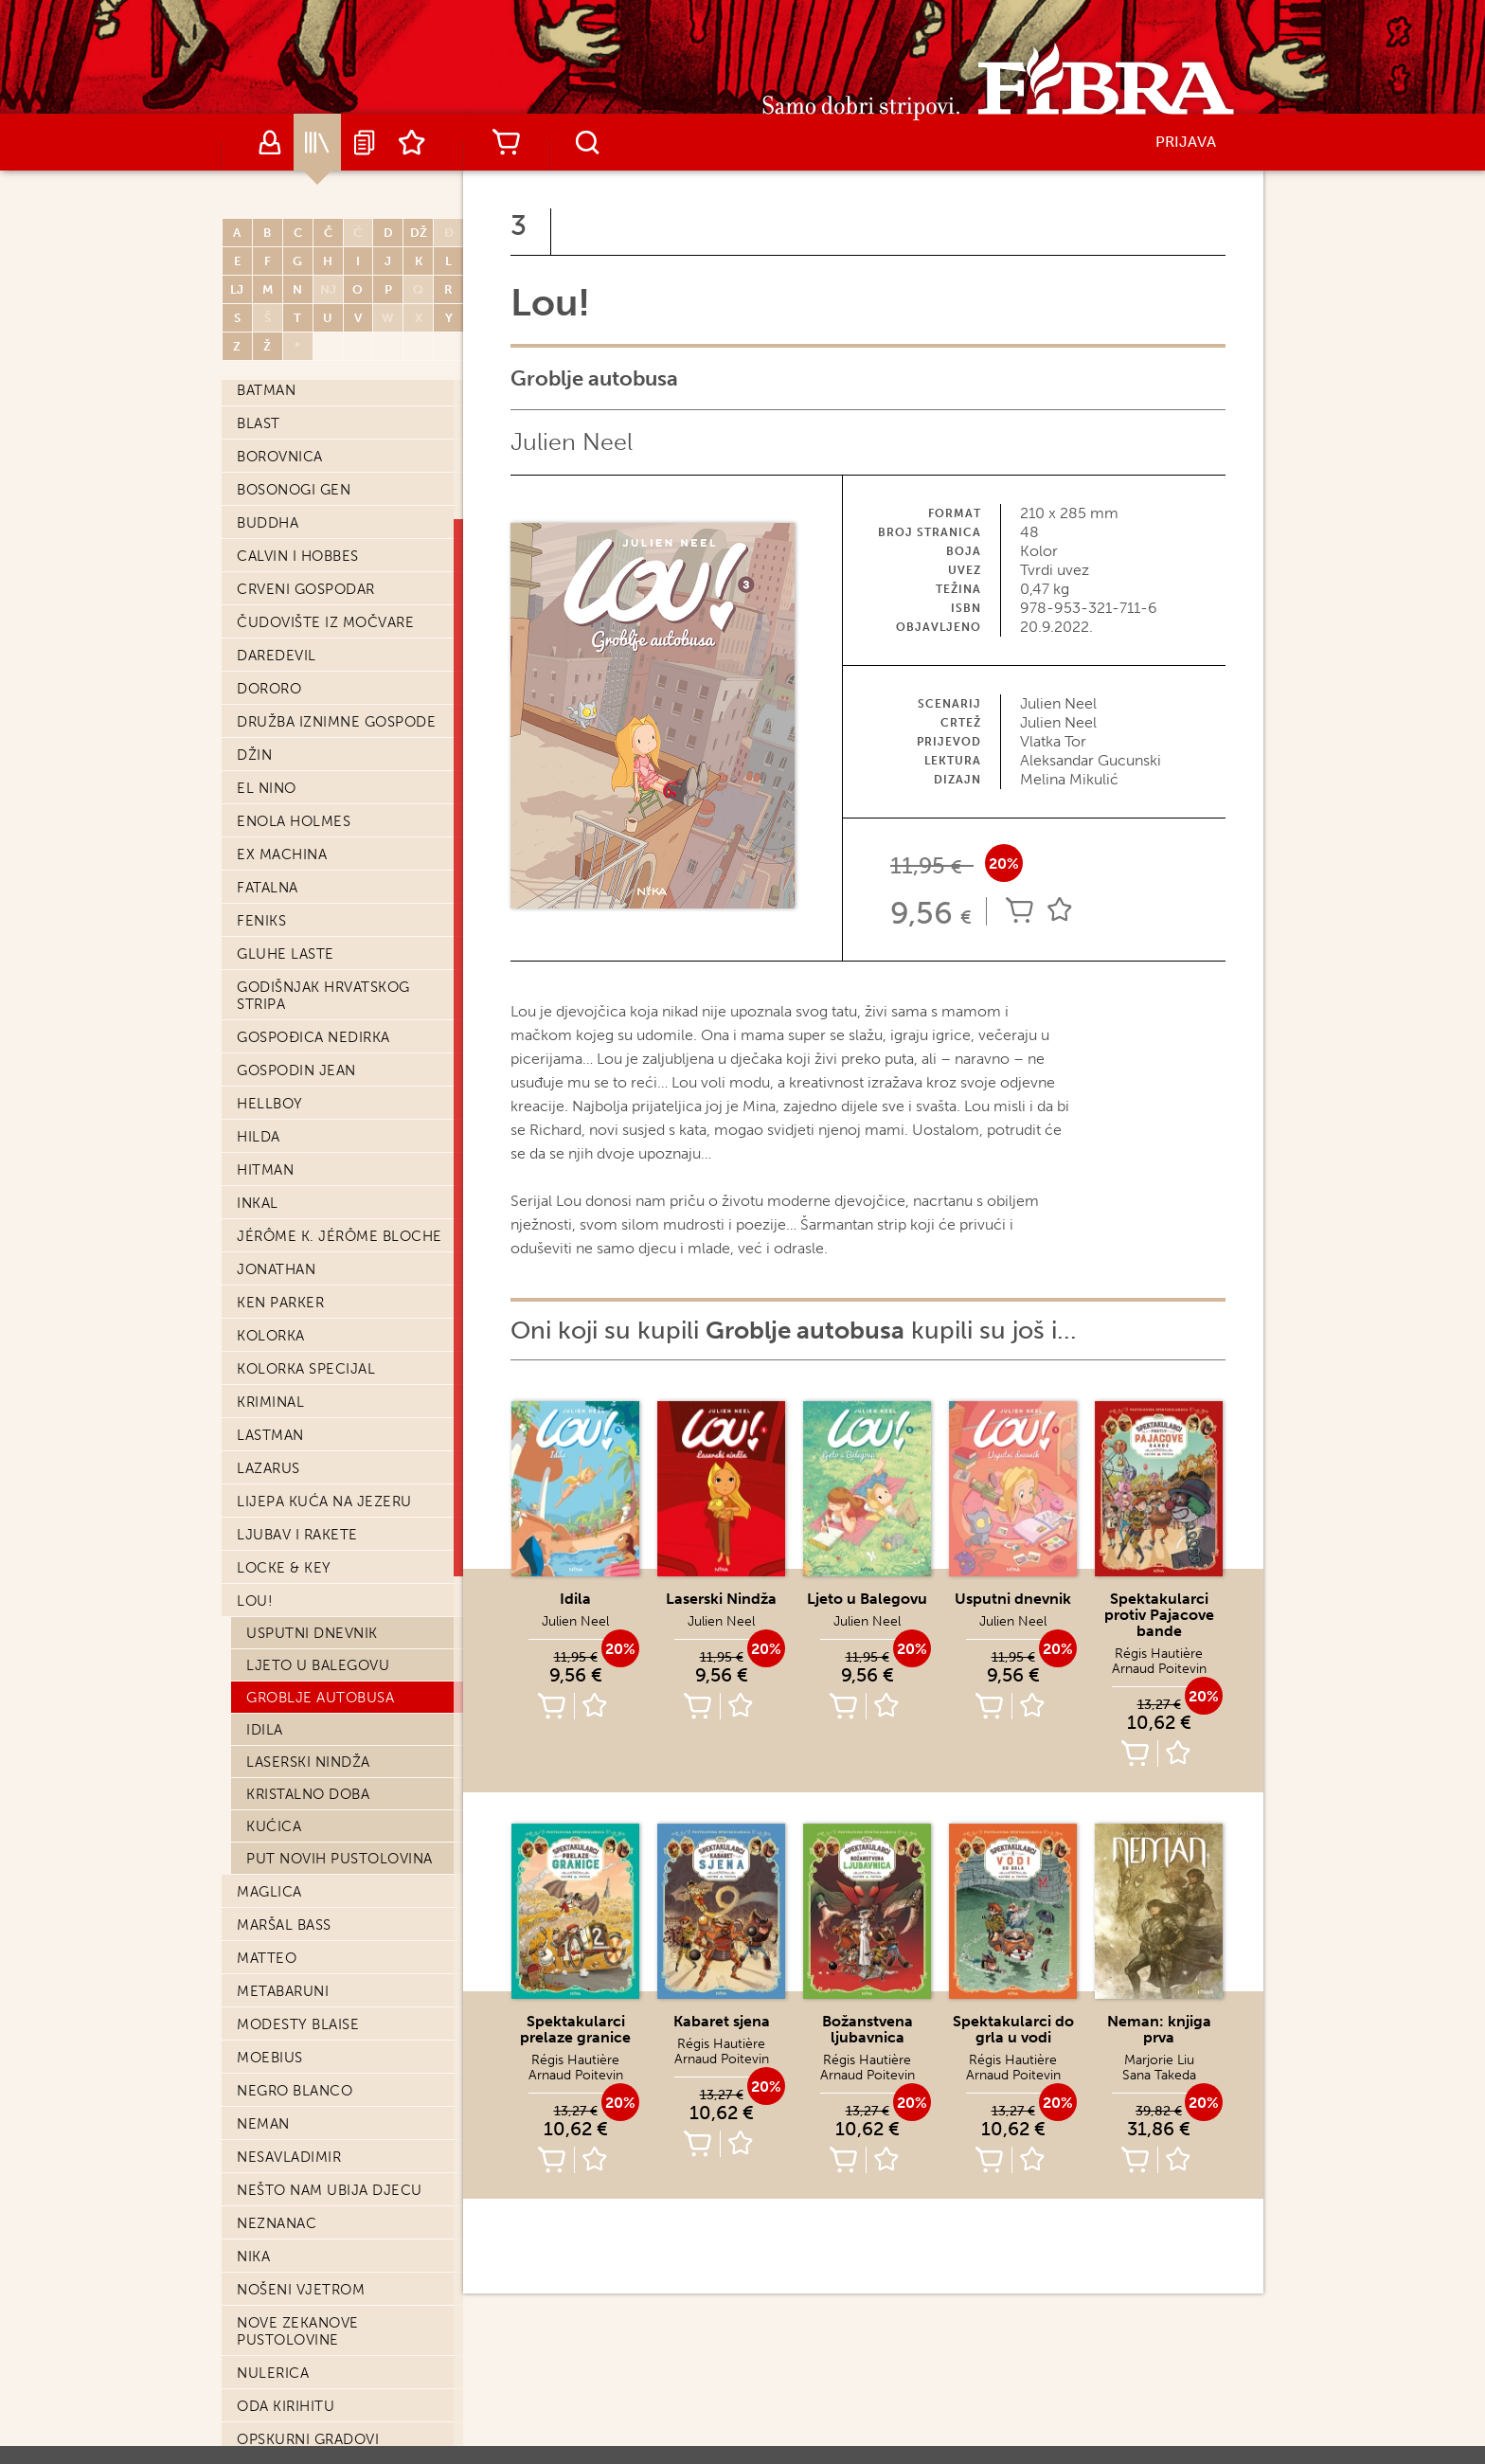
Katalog (317, 142)
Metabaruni (283, 1991)
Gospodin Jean (296, 1070)
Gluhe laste (285, 953)
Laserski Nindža (308, 1762)
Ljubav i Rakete (297, 1534)
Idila (264, 1729)
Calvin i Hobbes (298, 556)
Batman (266, 390)
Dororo (269, 688)
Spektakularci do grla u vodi (1013, 2029)
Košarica (505, 142)
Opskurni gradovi (308, 2439)
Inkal (257, 1203)
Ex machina (282, 854)
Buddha (267, 522)
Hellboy (270, 1103)
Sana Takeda (1159, 2075)
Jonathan (276, 1269)
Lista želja (412, 142)
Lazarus (268, 1468)
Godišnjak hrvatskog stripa (323, 996)
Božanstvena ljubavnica (867, 2029)
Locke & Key (284, 1567)
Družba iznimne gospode (336, 721)
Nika (253, 2256)
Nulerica (273, 2373)
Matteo (266, 1958)
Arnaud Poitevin (1159, 1669)
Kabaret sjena (721, 2021)
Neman (263, 2123)
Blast (258, 423)
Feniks (261, 920)
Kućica (273, 1826)
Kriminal (270, 1402)
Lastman (270, 1435)
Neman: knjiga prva (1159, 2029)
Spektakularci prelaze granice (575, 2029)
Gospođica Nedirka (313, 1037)
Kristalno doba (307, 1794)
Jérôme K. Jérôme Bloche (339, 1236)
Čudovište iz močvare (325, 622)
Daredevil (276, 655)
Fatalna (267, 887)
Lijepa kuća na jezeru (324, 1501)
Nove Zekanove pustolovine (298, 2331)
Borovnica (280, 456)
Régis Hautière (1159, 1654)
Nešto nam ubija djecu (329, 2190)
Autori (270, 142)
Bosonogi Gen (293, 489)
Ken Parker (280, 1302)
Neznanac (276, 2223)
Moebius (270, 2057)
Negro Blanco (294, 2090)
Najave (364, 142)
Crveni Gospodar (306, 589)
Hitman (265, 1169)
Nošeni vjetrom (301, 2289)
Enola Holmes (293, 821)
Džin (254, 755)
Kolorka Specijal (306, 1368)
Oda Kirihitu (285, 2406)
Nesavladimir (289, 2157)
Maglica (269, 1891)
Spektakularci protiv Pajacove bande (1159, 1615)
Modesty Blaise (298, 2024)
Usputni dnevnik (312, 1633)
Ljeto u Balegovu (317, 1665)
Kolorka (271, 1335)
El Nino (266, 788)
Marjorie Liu (1159, 2060)
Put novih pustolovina (339, 1858)
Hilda (258, 1136)
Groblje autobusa (320, 1697)
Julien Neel (571, 442)
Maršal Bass (284, 1924)
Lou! (255, 1601)
